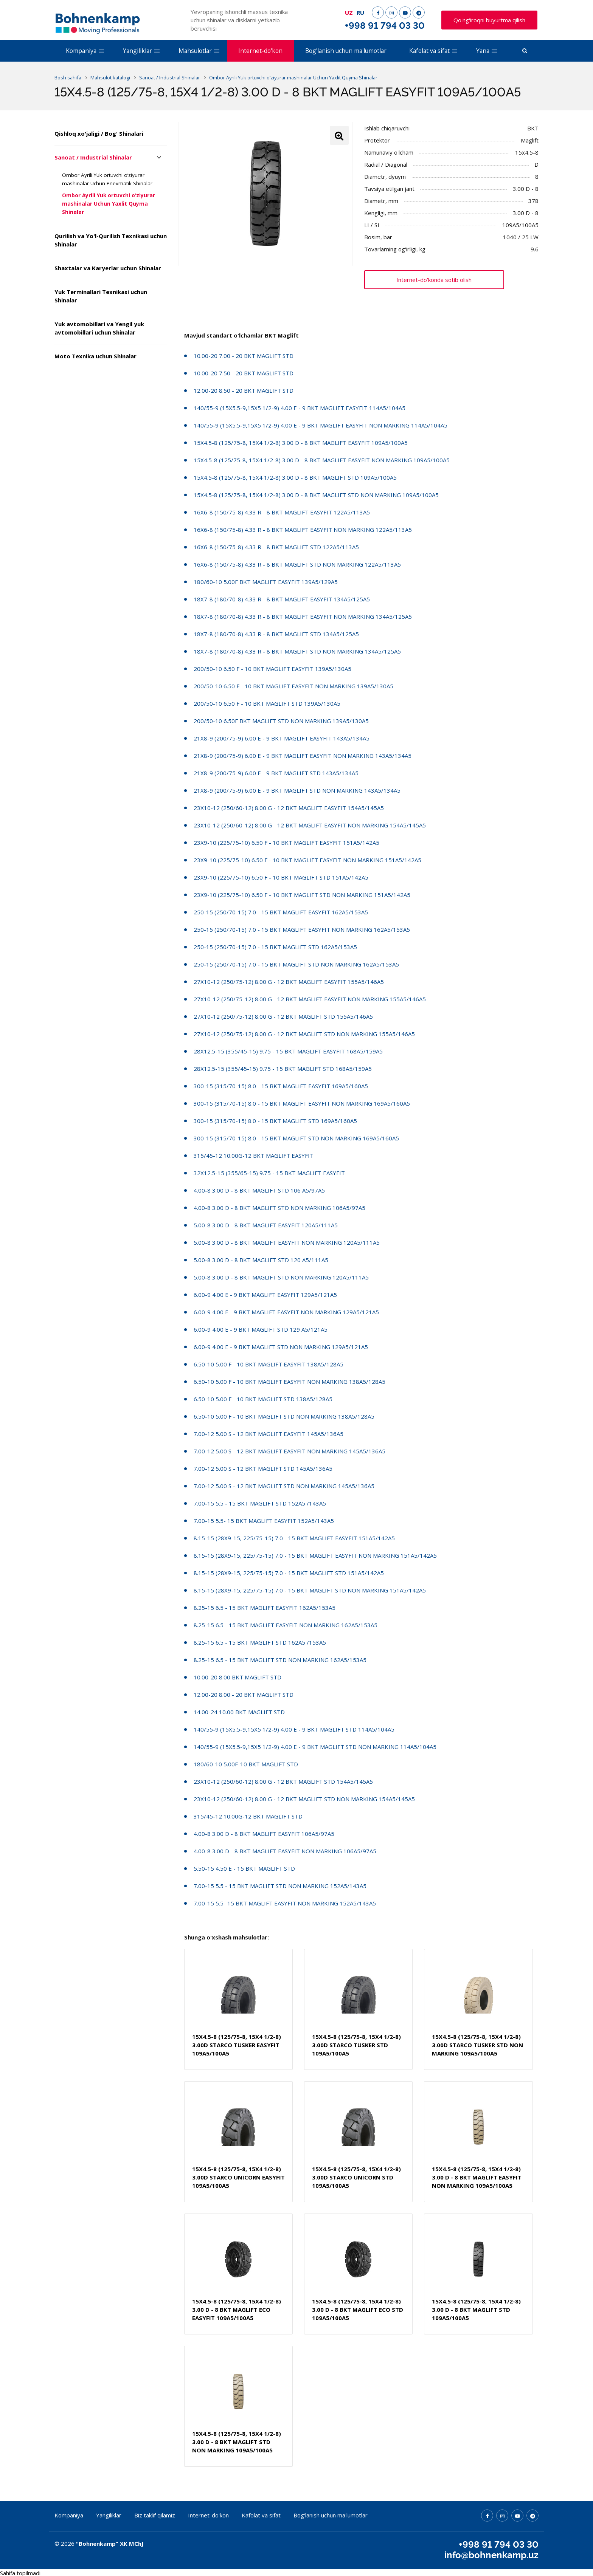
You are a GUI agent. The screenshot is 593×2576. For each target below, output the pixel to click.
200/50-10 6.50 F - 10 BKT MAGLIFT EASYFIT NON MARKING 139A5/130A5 (293, 686)
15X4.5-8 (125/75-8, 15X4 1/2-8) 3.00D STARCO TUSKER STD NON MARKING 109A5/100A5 (477, 2045)
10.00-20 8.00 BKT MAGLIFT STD (237, 1677)
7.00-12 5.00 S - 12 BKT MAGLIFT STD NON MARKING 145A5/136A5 (284, 1486)
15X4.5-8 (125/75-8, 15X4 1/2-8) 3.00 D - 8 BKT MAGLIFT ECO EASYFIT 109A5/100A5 (236, 2309)
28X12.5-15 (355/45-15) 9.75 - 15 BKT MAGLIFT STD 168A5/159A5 (283, 1068)
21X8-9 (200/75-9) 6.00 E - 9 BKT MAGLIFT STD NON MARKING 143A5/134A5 (297, 790)
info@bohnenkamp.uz (491, 2553)
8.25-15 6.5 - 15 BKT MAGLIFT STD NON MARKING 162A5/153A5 (280, 1660)
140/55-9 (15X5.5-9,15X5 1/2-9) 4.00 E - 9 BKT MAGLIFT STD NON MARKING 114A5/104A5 (315, 1746)
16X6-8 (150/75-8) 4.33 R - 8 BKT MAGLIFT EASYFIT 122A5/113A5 (282, 512)
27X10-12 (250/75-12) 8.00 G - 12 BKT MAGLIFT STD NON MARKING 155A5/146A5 (304, 1034)
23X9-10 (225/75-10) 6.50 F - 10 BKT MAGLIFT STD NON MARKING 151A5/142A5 (302, 894)
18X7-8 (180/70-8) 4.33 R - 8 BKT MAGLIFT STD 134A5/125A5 (276, 634)
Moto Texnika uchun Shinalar (95, 356)
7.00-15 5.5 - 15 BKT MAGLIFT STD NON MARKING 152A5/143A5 (280, 1886)
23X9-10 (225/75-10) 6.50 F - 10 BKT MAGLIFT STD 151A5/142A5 (281, 877)
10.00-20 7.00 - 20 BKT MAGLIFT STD (243, 355)
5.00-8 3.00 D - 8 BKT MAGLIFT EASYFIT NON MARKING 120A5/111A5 (287, 1242)
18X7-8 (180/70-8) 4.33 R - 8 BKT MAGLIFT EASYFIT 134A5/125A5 (282, 599)
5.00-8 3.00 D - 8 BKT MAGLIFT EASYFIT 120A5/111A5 (266, 1225)
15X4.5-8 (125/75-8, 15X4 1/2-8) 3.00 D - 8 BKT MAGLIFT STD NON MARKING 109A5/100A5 (316, 495)
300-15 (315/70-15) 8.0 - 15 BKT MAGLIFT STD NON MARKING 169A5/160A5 (296, 1138)
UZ (349, 12)
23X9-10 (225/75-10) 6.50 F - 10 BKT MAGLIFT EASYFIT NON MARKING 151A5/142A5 (307, 860)
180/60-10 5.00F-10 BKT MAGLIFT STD (246, 1764)
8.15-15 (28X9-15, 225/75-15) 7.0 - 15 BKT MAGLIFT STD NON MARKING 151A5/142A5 (310, 1590)
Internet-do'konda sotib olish (434, 279)
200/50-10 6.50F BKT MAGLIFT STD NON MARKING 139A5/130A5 (281, 721)
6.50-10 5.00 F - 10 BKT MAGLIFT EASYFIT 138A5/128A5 (268, 1364)
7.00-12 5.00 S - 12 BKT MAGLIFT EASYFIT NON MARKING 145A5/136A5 (289, 1451)
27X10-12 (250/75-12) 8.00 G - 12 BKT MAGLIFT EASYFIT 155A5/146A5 (289, 981)
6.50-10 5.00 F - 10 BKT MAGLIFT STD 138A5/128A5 (263, 1399)
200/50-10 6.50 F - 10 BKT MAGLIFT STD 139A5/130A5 (267, 703)
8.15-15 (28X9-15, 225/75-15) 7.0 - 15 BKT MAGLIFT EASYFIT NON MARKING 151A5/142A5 (315, 1555)
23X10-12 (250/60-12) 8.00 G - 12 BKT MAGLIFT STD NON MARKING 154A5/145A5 (304, 1799)
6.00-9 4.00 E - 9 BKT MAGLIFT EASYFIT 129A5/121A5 (265, 1294)
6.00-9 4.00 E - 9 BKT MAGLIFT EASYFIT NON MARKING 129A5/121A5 (286, 1312)
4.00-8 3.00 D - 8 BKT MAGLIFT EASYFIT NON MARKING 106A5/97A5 (285, 1851)
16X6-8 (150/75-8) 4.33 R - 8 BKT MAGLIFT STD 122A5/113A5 (276, 547)
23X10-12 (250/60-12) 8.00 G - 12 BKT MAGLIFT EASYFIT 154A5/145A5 (289, 808)
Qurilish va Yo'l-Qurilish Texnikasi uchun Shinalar (110, 240)
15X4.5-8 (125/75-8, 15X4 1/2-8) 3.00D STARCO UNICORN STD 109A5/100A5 (356, 2177)
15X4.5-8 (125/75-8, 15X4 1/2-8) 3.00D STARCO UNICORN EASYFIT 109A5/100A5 (238, 2177)
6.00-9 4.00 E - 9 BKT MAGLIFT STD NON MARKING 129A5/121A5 (281, 1347)
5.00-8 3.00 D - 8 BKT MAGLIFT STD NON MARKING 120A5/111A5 (281, 1277)
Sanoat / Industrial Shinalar (93, 157)
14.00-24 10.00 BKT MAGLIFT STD (239, 1712)
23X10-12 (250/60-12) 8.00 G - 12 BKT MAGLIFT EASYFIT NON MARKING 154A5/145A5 (310, 825)
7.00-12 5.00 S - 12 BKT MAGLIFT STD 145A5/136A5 (263, 1468)
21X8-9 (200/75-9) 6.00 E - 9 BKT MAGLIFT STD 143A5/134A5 (276, 773)
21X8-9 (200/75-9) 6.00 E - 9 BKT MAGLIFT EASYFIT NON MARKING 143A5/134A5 (302, 755)
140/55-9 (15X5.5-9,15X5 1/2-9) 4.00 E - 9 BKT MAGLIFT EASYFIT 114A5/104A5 (299, 408)
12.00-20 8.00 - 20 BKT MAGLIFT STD (243, 1694)
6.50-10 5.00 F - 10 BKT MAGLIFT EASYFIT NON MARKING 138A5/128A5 (289, 1381)
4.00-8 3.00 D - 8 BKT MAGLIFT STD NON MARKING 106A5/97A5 (279, 1207)
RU (360, 12)
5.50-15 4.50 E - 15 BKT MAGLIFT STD (244, 1868)
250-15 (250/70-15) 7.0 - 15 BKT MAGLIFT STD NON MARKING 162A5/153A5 (296, 964)
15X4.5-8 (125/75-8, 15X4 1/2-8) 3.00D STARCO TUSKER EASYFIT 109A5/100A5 (236, 2045)
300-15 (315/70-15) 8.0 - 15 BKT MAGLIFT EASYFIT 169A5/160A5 (281, 1086)
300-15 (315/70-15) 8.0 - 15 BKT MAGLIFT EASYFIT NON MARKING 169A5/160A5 (302, 1103)
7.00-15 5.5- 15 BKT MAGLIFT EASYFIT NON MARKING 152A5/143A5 (285, 1903)
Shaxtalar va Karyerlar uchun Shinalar (107, 268)
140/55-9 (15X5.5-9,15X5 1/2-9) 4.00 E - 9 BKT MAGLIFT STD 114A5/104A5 (294, 1729)
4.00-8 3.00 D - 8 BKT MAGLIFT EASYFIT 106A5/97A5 (264, 1833)
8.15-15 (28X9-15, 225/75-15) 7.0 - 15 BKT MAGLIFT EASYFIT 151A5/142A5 (294, 1538)
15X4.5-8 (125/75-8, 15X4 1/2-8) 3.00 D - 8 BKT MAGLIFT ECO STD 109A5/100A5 (357, 2309)
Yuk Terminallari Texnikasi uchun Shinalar (100, 296)
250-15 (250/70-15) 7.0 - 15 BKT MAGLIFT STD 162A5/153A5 (275, 947)
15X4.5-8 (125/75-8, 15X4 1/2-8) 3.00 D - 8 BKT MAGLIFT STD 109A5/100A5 (295, 477)
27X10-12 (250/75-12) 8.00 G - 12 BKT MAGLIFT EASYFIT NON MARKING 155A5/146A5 (310, 999)
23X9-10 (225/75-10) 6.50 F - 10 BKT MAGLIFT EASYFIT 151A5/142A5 (286, 842)
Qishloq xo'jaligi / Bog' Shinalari (98, 133)
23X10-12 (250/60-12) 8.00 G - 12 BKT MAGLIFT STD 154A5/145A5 (283, 1781)
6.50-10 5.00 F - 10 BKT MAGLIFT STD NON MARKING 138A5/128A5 (284, 1416)
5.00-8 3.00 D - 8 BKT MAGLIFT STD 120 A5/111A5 (261, 1260)
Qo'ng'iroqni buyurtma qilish (489, 20)
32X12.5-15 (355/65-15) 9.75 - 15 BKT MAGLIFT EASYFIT (269, 1173)
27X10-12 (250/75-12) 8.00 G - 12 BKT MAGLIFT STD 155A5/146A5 (283, 1016)
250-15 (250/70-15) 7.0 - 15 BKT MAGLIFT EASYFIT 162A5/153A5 (281, 912)
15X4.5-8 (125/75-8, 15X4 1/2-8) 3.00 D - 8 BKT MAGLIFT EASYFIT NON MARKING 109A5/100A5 (322, 460)
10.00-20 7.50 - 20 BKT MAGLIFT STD (243, 373)
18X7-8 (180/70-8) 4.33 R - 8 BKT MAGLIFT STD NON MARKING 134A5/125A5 (297, 651)
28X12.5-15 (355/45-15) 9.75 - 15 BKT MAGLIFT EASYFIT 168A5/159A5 (288, 1051)
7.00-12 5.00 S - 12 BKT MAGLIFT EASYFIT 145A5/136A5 (268, 1433)
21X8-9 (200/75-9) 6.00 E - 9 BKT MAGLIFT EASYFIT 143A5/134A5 (281, 738)
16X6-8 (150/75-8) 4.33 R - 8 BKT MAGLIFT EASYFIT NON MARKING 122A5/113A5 (303, 529)
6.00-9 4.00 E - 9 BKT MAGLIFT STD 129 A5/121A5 (261, 1329)
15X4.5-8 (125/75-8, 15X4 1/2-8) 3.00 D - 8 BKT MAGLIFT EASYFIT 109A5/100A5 (301, 442)
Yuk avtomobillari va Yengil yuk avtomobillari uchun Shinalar (99, 328)
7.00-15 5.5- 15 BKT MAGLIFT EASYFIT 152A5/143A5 (264, 1520)
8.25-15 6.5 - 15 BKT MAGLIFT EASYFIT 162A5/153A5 (264, 1607)
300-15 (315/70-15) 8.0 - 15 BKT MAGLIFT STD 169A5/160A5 (275, 1121)
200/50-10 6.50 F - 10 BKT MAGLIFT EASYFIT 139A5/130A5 (272, 668)
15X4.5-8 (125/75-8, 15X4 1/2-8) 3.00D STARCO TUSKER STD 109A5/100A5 (356, 2045)
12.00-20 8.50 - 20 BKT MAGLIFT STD (243, 390)
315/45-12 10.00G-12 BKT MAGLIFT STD (248, 1816)
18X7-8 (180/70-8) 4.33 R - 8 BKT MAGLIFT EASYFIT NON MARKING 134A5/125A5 (303, 616)
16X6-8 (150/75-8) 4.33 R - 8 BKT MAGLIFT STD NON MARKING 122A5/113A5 (297, 564)
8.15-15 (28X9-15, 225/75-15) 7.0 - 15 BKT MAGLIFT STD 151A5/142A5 (289, 1573)
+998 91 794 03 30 (385, 25)
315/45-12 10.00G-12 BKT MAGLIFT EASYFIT (254, 1155)
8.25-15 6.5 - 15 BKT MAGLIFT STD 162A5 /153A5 (260, 1642)
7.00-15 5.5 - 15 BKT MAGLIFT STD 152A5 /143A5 (260, 1503)
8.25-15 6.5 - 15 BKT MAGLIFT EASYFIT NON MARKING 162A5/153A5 (285, 1625)
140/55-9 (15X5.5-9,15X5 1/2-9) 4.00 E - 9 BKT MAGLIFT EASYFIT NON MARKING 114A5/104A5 (320, 425)
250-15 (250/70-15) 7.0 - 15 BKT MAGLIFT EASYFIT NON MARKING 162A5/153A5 (302, 929)
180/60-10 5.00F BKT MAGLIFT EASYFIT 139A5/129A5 (266, 582)
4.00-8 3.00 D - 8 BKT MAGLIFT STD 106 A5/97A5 (259, 1190)
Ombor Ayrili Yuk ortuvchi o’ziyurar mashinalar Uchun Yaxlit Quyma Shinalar (108, 203)
